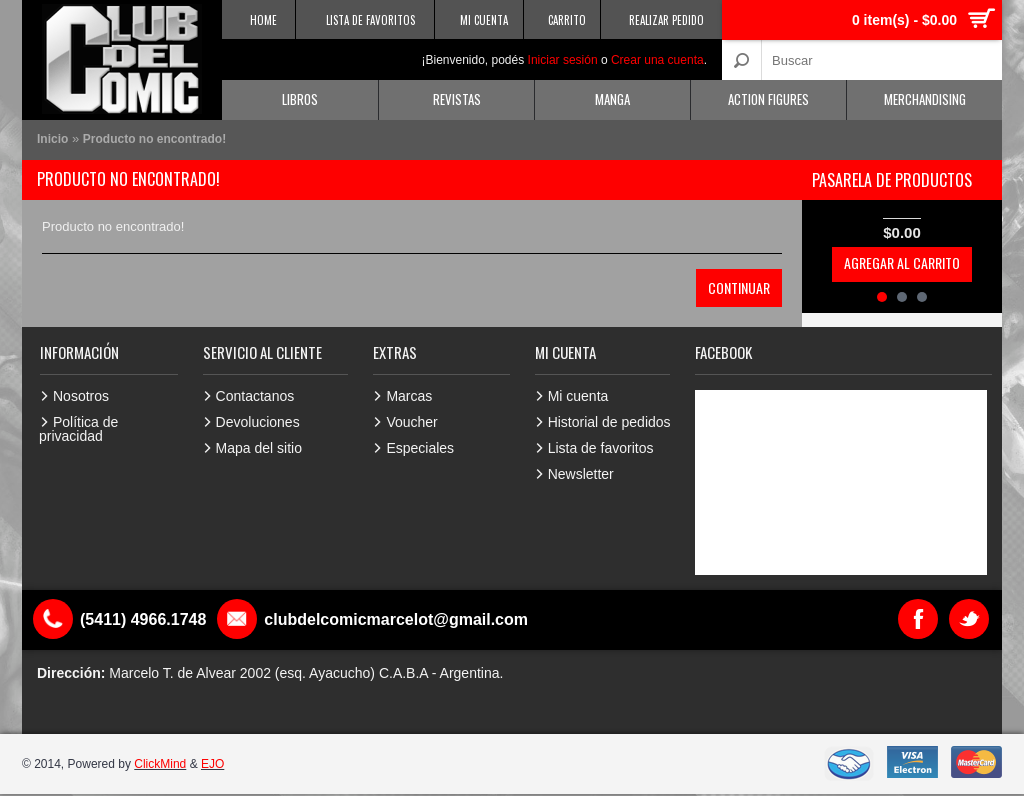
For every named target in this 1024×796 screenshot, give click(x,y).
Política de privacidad (78, 429)
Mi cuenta (578, 396)
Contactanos (255, 396)
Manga (612, 99)
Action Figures (768, 99)
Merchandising (925, 99)
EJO (212, 764)
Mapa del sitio (259, 448)
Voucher (411, 422)
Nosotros (81, 396)
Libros (300, 99)
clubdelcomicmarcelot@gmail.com (396, 619)
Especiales (420, 448)
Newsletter (581, 474)
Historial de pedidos (609, 422)
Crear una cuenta (657, 60)
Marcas (409, 396)
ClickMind (160, 764)
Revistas (457, 99)
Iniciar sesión (563, 60)
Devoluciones (258, 422)
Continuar (739, 287)
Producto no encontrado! (154, 139)
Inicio (52, 139)
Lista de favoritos (601, 448)
